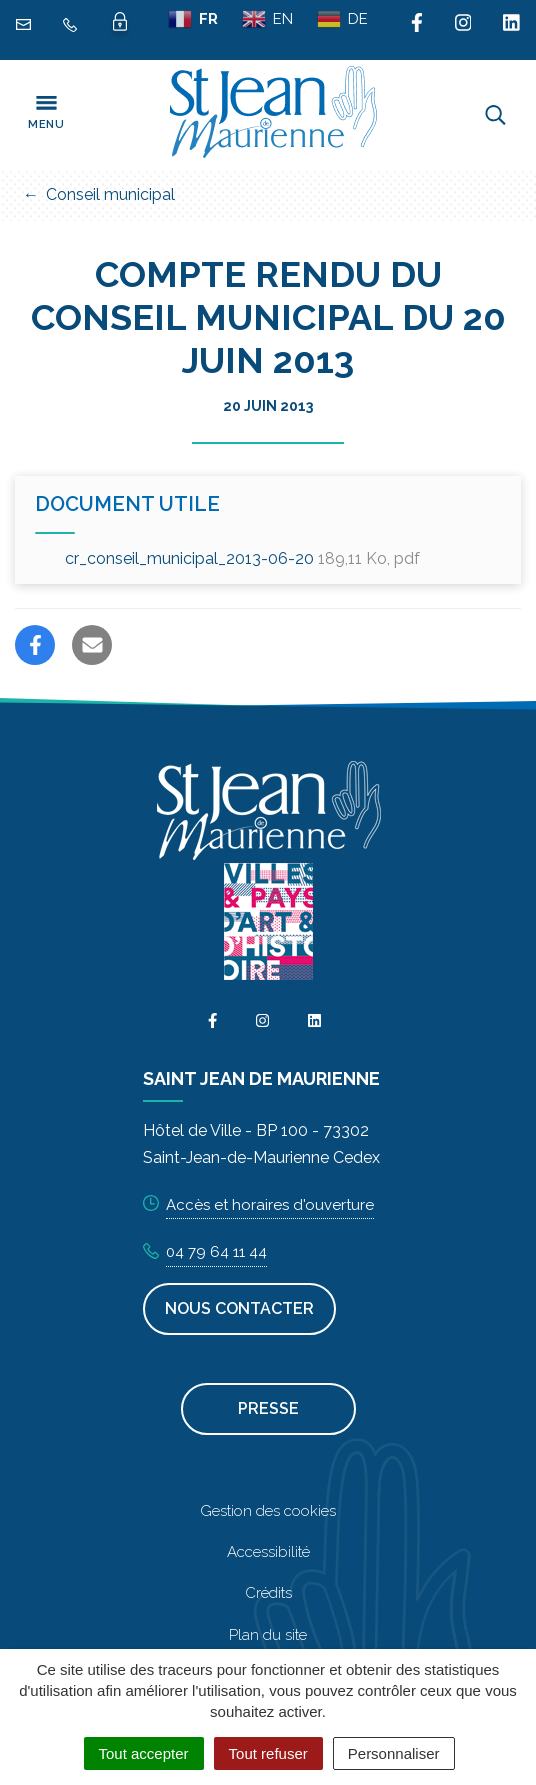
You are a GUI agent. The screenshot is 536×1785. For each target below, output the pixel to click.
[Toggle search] (495, 115)
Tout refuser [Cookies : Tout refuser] (268, 1753)
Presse (268, 1408)
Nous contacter (239, 1308)
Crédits (268, 1593)
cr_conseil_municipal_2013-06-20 (242, 558)
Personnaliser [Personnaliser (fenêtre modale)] (394, 1753)
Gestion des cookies (268, 1511)
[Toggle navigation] (46, 115)
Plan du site (268, 1635)
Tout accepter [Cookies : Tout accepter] (144, 1753)
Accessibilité (268, 1552)
